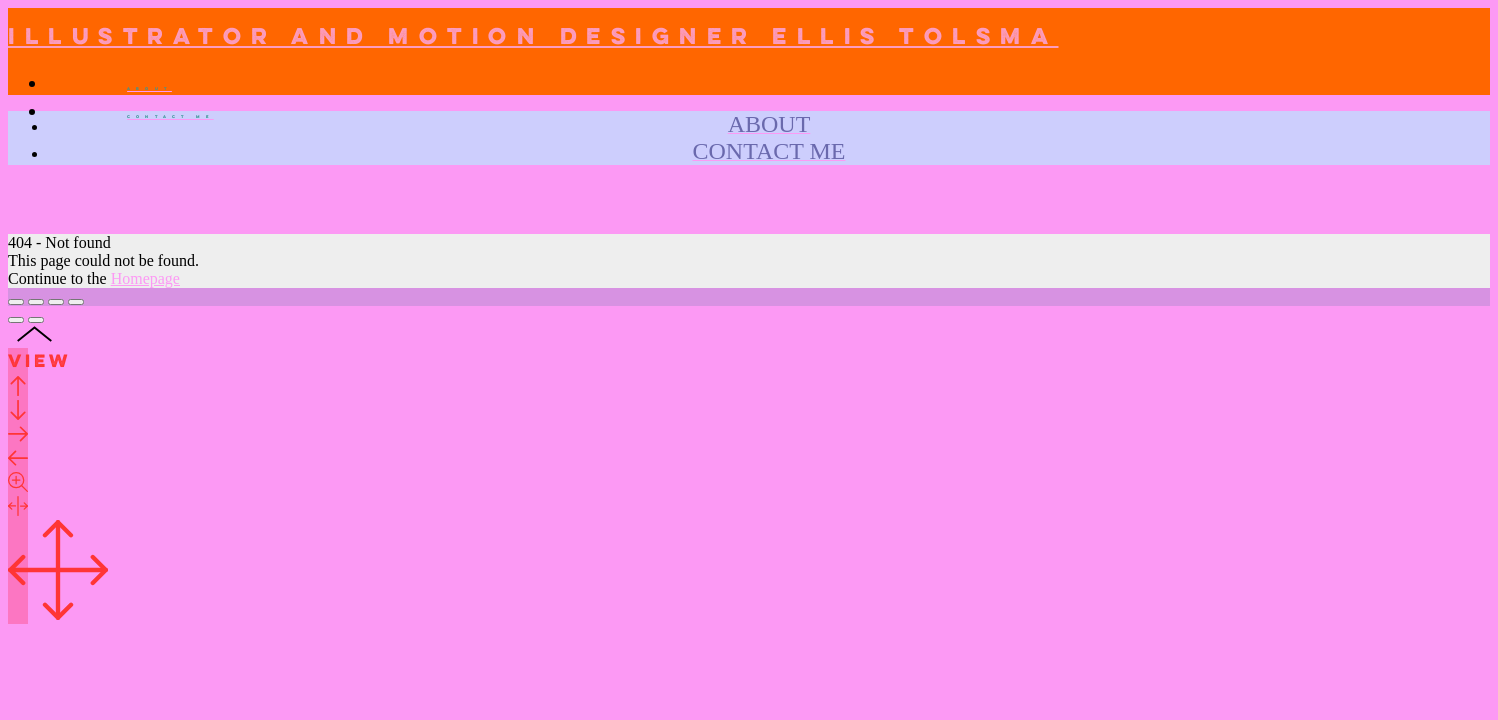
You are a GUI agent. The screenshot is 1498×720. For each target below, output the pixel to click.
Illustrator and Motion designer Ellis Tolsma (533, 37)
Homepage (145, 278)
